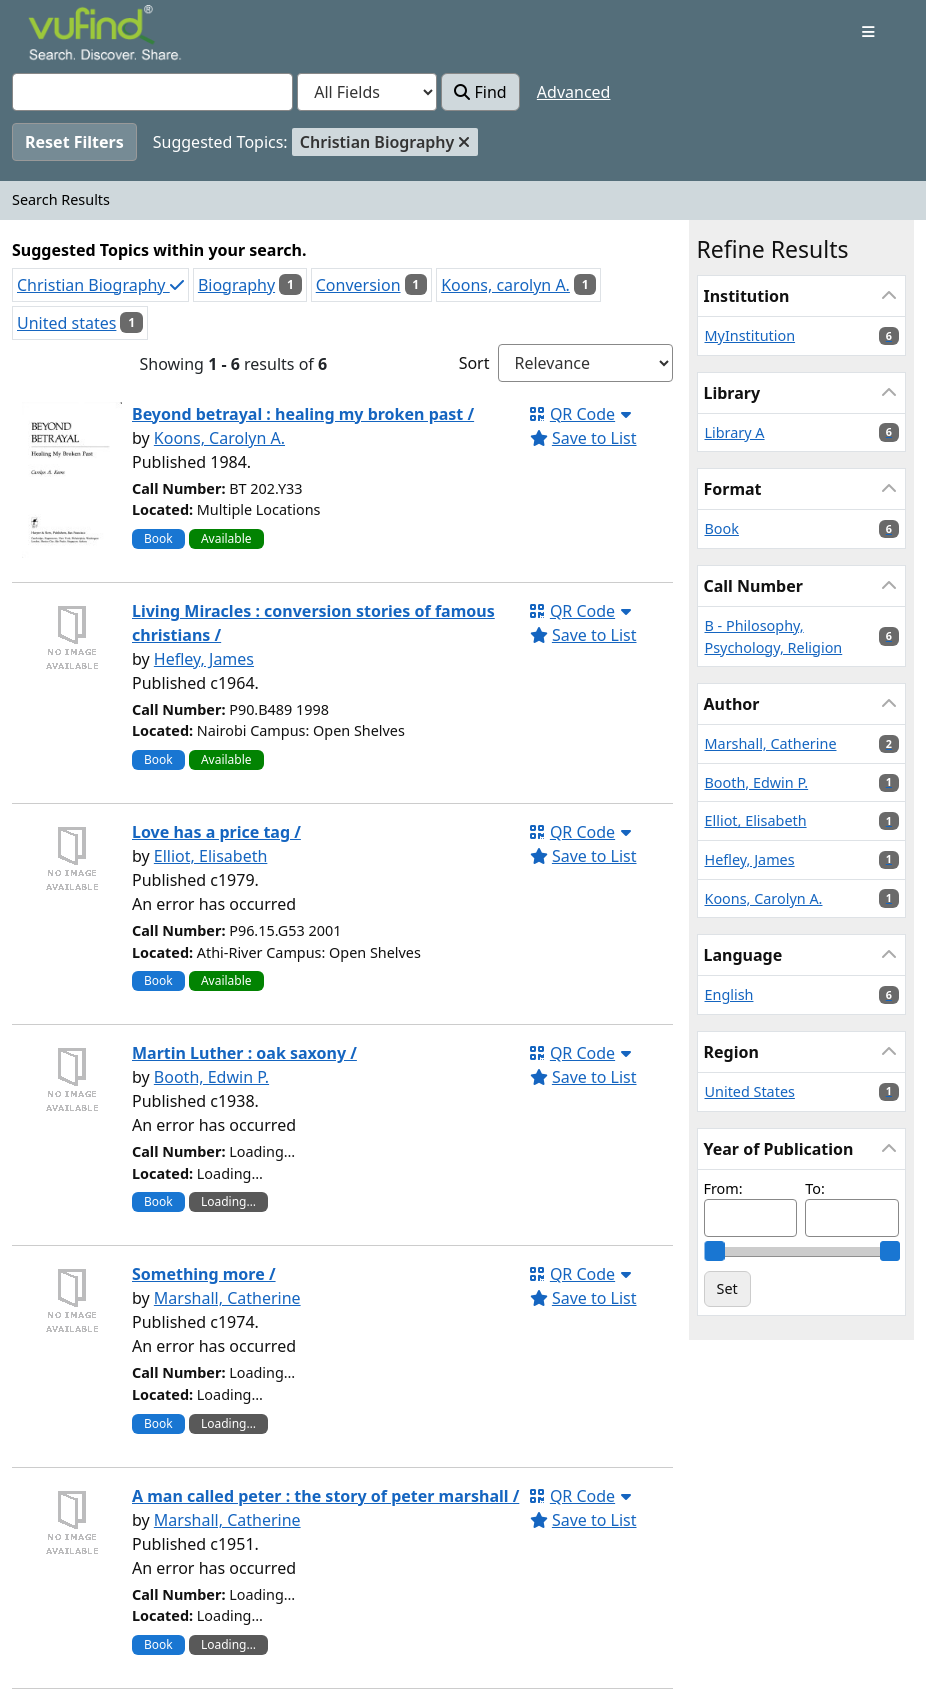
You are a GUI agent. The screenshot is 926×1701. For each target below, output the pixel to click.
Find (480, 92)
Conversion (358, 285)
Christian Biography (100, 285)
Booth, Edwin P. (211, 1077)
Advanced (574, 92)
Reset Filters (74, 142)
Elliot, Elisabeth (211, 856)
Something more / (204, 1274)
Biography (236, 285)
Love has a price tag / (216, 832)
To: (815, 1188)
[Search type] (367, 92)
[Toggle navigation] (868, 32)
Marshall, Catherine (227, 1298)
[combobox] (152, 92)
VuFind (63, 34)
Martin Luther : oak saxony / (244, 1053)
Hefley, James (204, 659)
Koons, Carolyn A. (219, 438)
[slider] (714, 1251)
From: (723, 1188)
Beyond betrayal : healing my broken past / (303, 414)
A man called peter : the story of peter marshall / (325, 1496)
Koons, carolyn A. (505, 285)
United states (66, 323)
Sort (474, 363)
